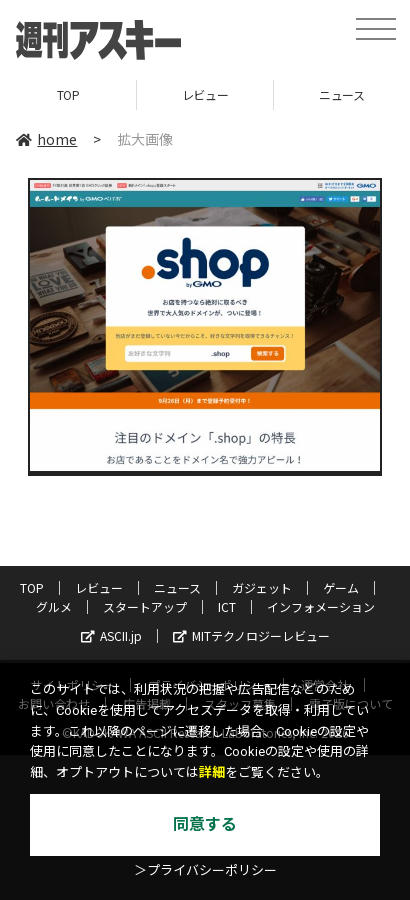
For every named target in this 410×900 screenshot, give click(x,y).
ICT (227, 606)
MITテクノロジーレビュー (251, 635)
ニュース (177, 587)
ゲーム (341, 587)
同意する (205, 824)
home (46, 139)
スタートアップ (145, 606)
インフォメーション (321, 606)
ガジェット (262, 587)
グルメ (54, 606)
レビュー (205, 94)
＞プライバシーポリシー (205, 870)
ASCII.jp (111, 635)
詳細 (212, 772)
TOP (68, 94)
